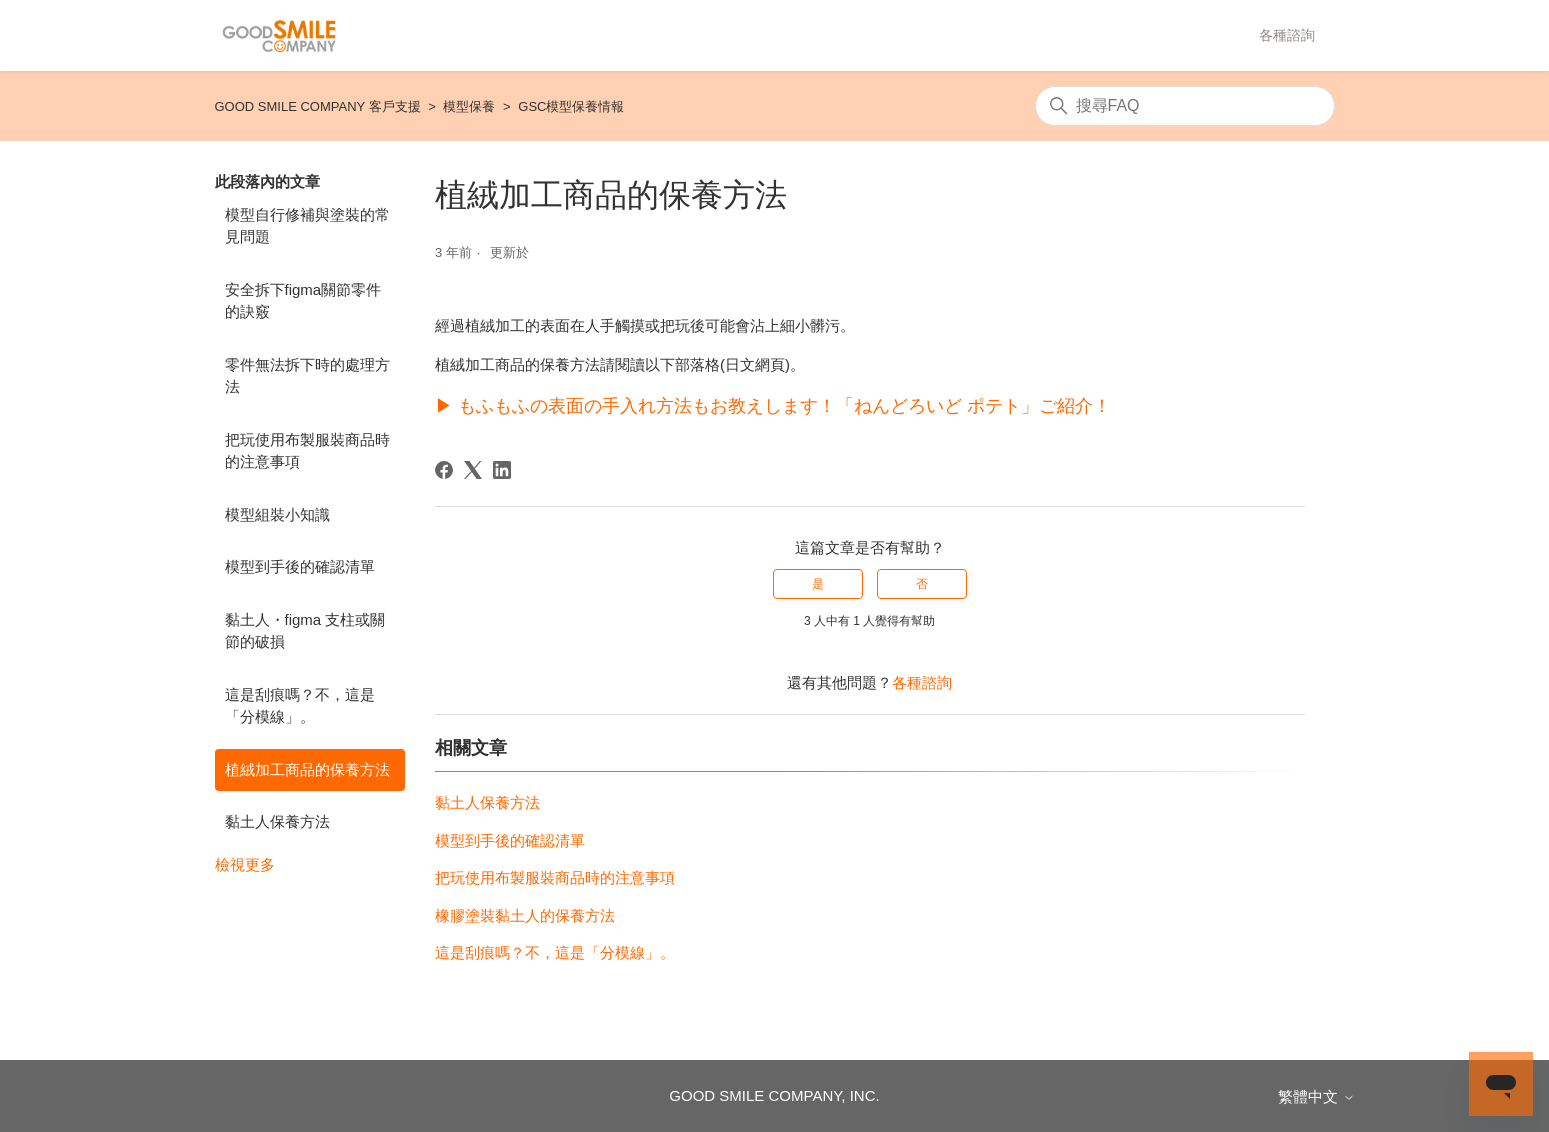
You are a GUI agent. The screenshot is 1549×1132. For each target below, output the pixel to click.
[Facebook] (444, 470)
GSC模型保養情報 (571, 106)
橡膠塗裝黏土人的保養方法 (525, 915)
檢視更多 (245, 864)
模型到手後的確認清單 (300, 566)
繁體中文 (1316, 1096)
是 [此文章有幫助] (818, 584)
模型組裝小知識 (277, 514)
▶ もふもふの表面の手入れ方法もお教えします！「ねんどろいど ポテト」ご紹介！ (773, 406)
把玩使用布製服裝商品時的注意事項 (307, 451)
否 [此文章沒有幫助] (922, 584)
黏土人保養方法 (277, 821)
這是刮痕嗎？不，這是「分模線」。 (300, 706)
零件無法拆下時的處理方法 (307, 376)
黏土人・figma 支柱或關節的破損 (305, 631)
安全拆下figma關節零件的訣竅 (303, 301)
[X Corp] (473, 470)
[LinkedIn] (502, 470)
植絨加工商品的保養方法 (307, 769)
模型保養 (469, 106)
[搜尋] (1185, 106)
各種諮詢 (1287, 35)
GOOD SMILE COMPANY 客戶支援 (318, 106)
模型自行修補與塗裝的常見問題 (307, 226)
